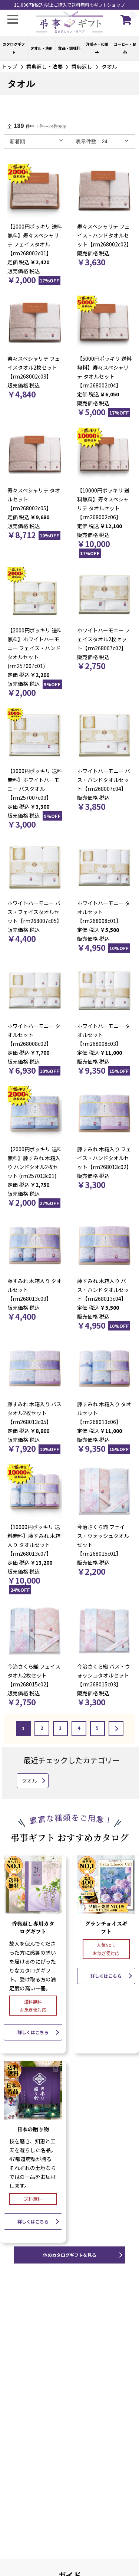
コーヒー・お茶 (125, 48)
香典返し (82, 66)
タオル (109, 66)
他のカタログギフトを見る (69, 2255)
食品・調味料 (69, 48)
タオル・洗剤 (41, 48)
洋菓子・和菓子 (97, 48)
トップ (9, 66)
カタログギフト (14, 48)
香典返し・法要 (44, 66)
